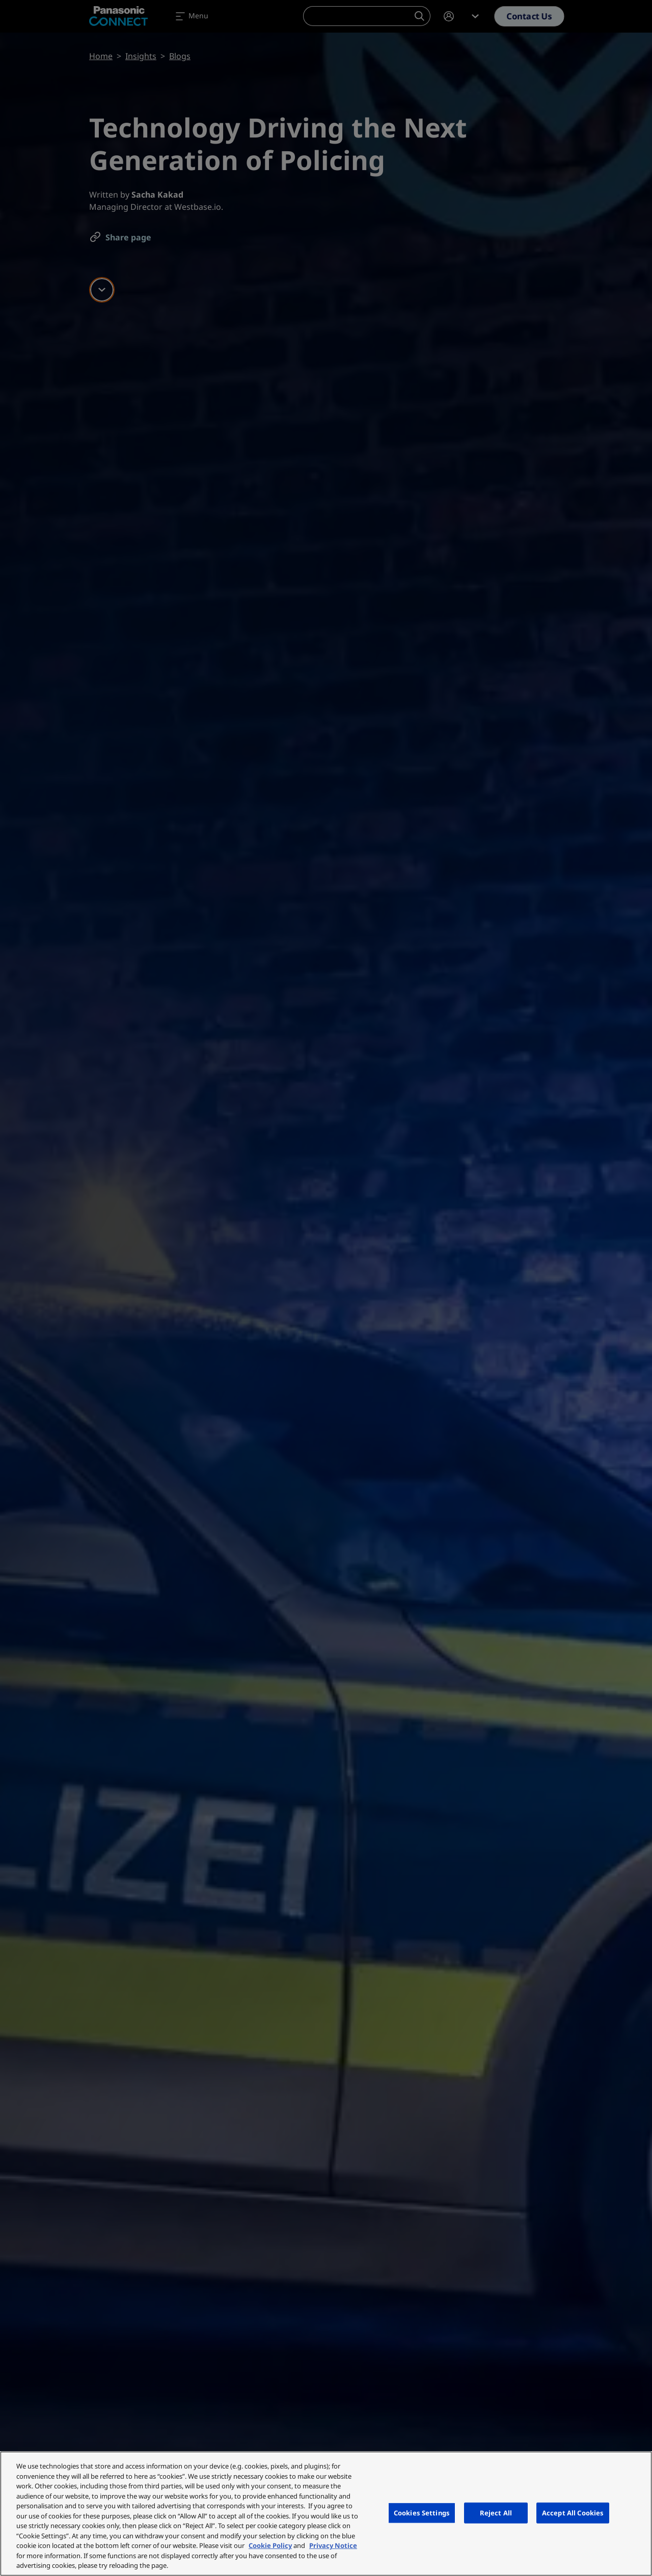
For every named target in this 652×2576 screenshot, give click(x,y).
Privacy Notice (333, 2545)
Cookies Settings (422, 2512)
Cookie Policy (270, 2545)
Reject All (496, 2512)
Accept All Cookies (573, 2512)
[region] (326, 2513)
